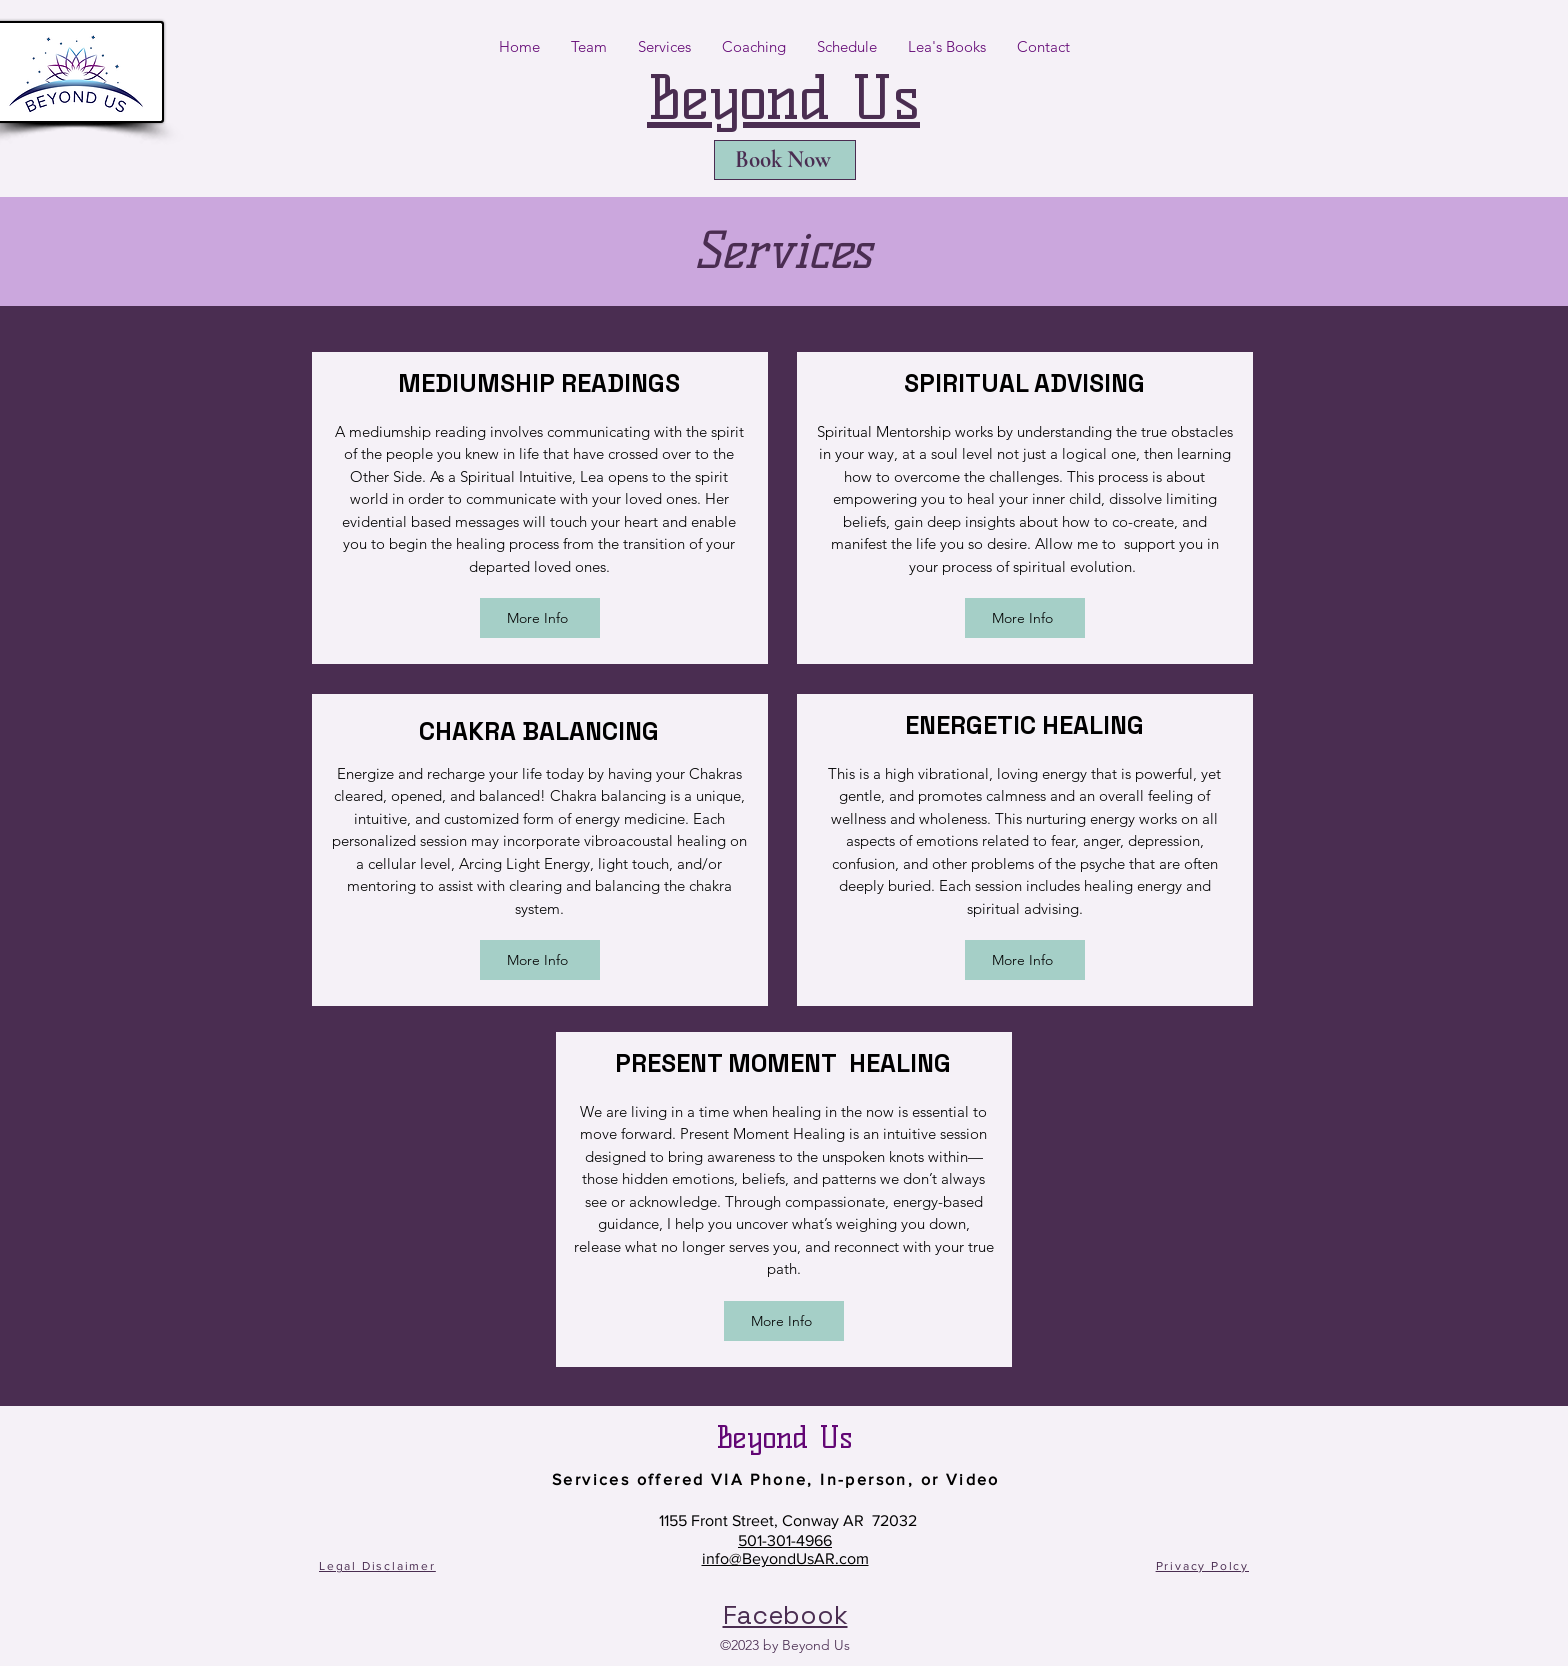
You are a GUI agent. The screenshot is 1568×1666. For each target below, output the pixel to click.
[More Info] (540, 618)
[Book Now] (785, 160)
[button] (588, 47)
